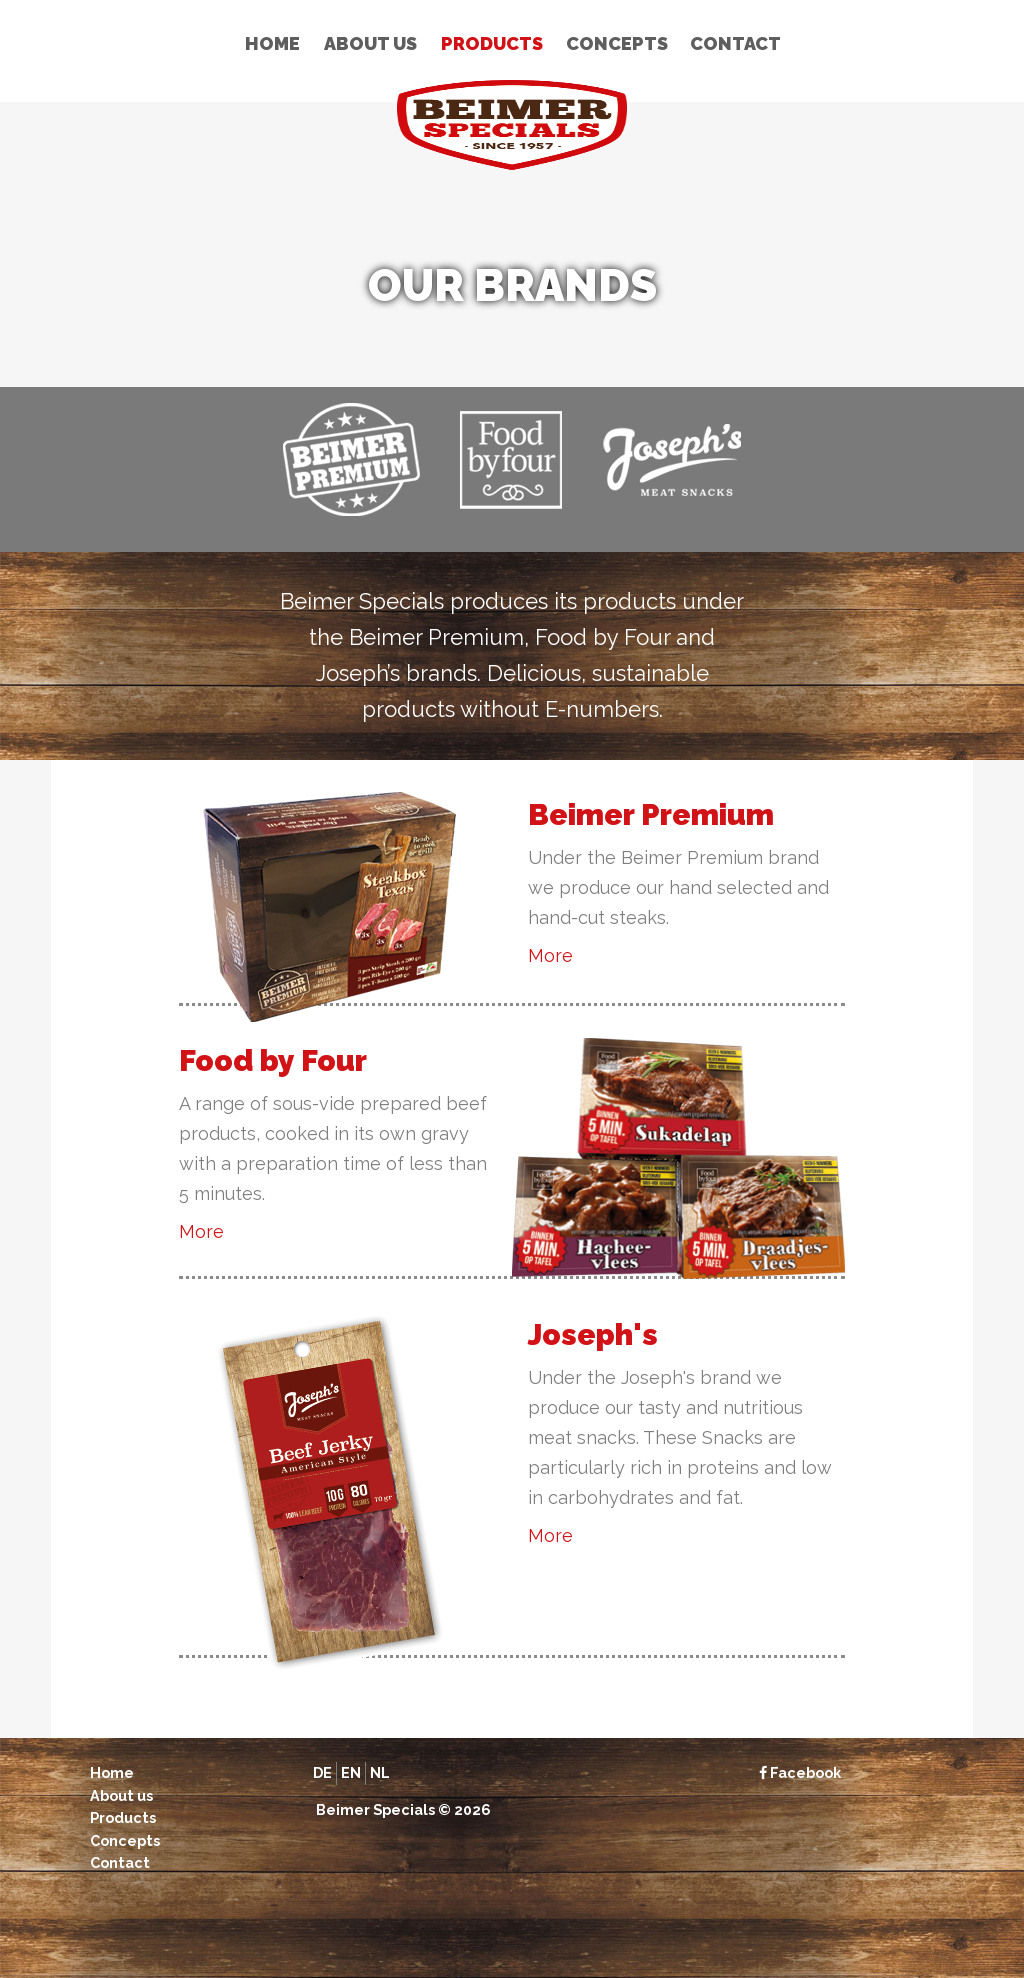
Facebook (800, 1772)
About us (370, 43)
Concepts (617, 43)
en (351, 1772)
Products (492, 43)
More (550, 955)
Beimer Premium (651, 814)
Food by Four (273, 1060)
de (322, 1772)
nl (380, 1772)
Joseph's (593, 1334)
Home (272, 43)
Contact (735, 43)
